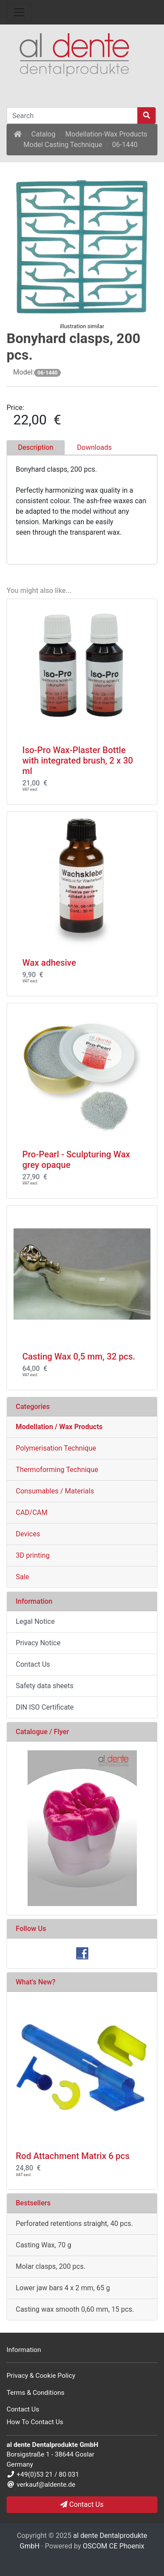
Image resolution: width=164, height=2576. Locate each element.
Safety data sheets (44, 1686)
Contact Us (33, 1664)
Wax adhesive (49, 962)
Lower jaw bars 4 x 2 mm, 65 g (63, 2288)
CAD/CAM (32, 1512)
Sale (22, 1577)
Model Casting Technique (63, 144)
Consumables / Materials (55, 1491)
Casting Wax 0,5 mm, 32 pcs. (78, 1356)
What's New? (36, 1982)
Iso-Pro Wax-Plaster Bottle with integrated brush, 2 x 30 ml (77, 760)
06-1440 (124, 144)
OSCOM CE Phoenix (113, 2546)
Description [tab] (35, 447)
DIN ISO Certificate (45, 1707)
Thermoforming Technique (57, 1469)
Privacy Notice (38, 1643)
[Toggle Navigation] (19, 12)
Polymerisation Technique (56, 1448)
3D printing (33, 1555)
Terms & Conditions (35, 2393)
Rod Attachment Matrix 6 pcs (72, 2156)
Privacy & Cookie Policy (41, 2376)
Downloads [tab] (94, 447)
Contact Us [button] (82, 2504)
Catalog (43, 134)
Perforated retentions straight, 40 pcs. (74, 2223)
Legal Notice (35, 1621)
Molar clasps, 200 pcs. (50, 2266)
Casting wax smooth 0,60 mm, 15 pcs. (75, 2309)
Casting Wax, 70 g (43, 2245)
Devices (28, 1534)
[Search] (72, 115)
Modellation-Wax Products (106, 134)
